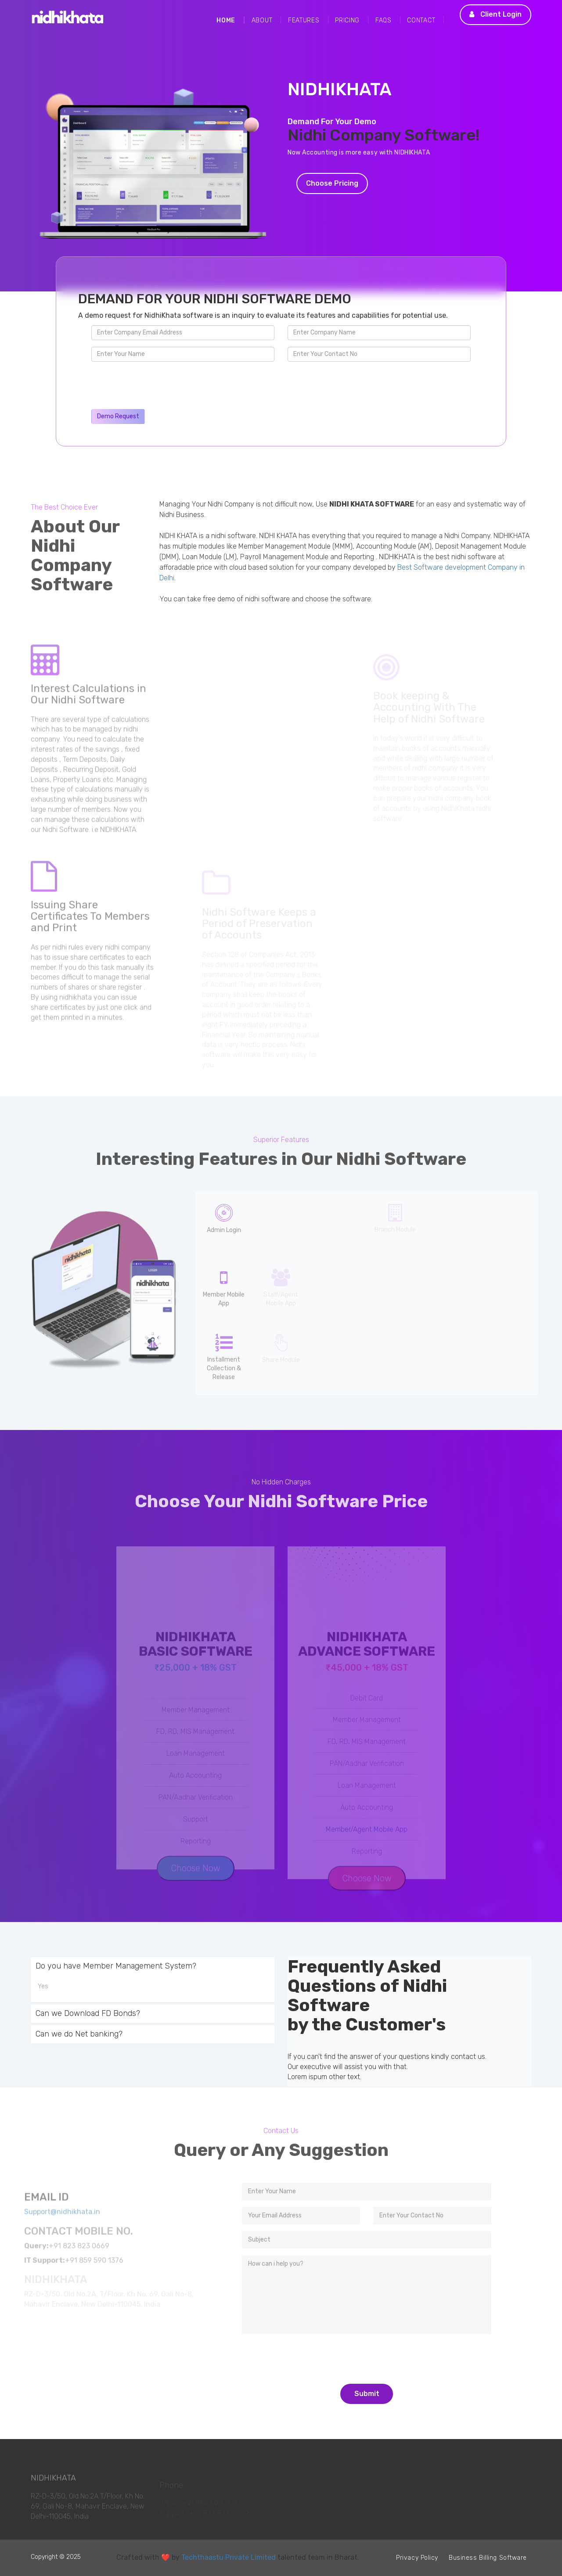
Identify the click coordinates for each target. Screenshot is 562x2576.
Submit (366, 2393)
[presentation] (158, 385)
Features (304, 20)
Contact (421, 20)
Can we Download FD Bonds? (88, 2013)
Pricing (347, 20)
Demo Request (118, 416)
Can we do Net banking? (79, 2034)
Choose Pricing (332, 183)
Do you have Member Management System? (116, 1966)
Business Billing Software (488, 2558)
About (262, 20)
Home (225, 20)
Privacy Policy (417, 2558)
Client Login (495, 14)
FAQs (383, 20)
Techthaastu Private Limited (228, 2557)
